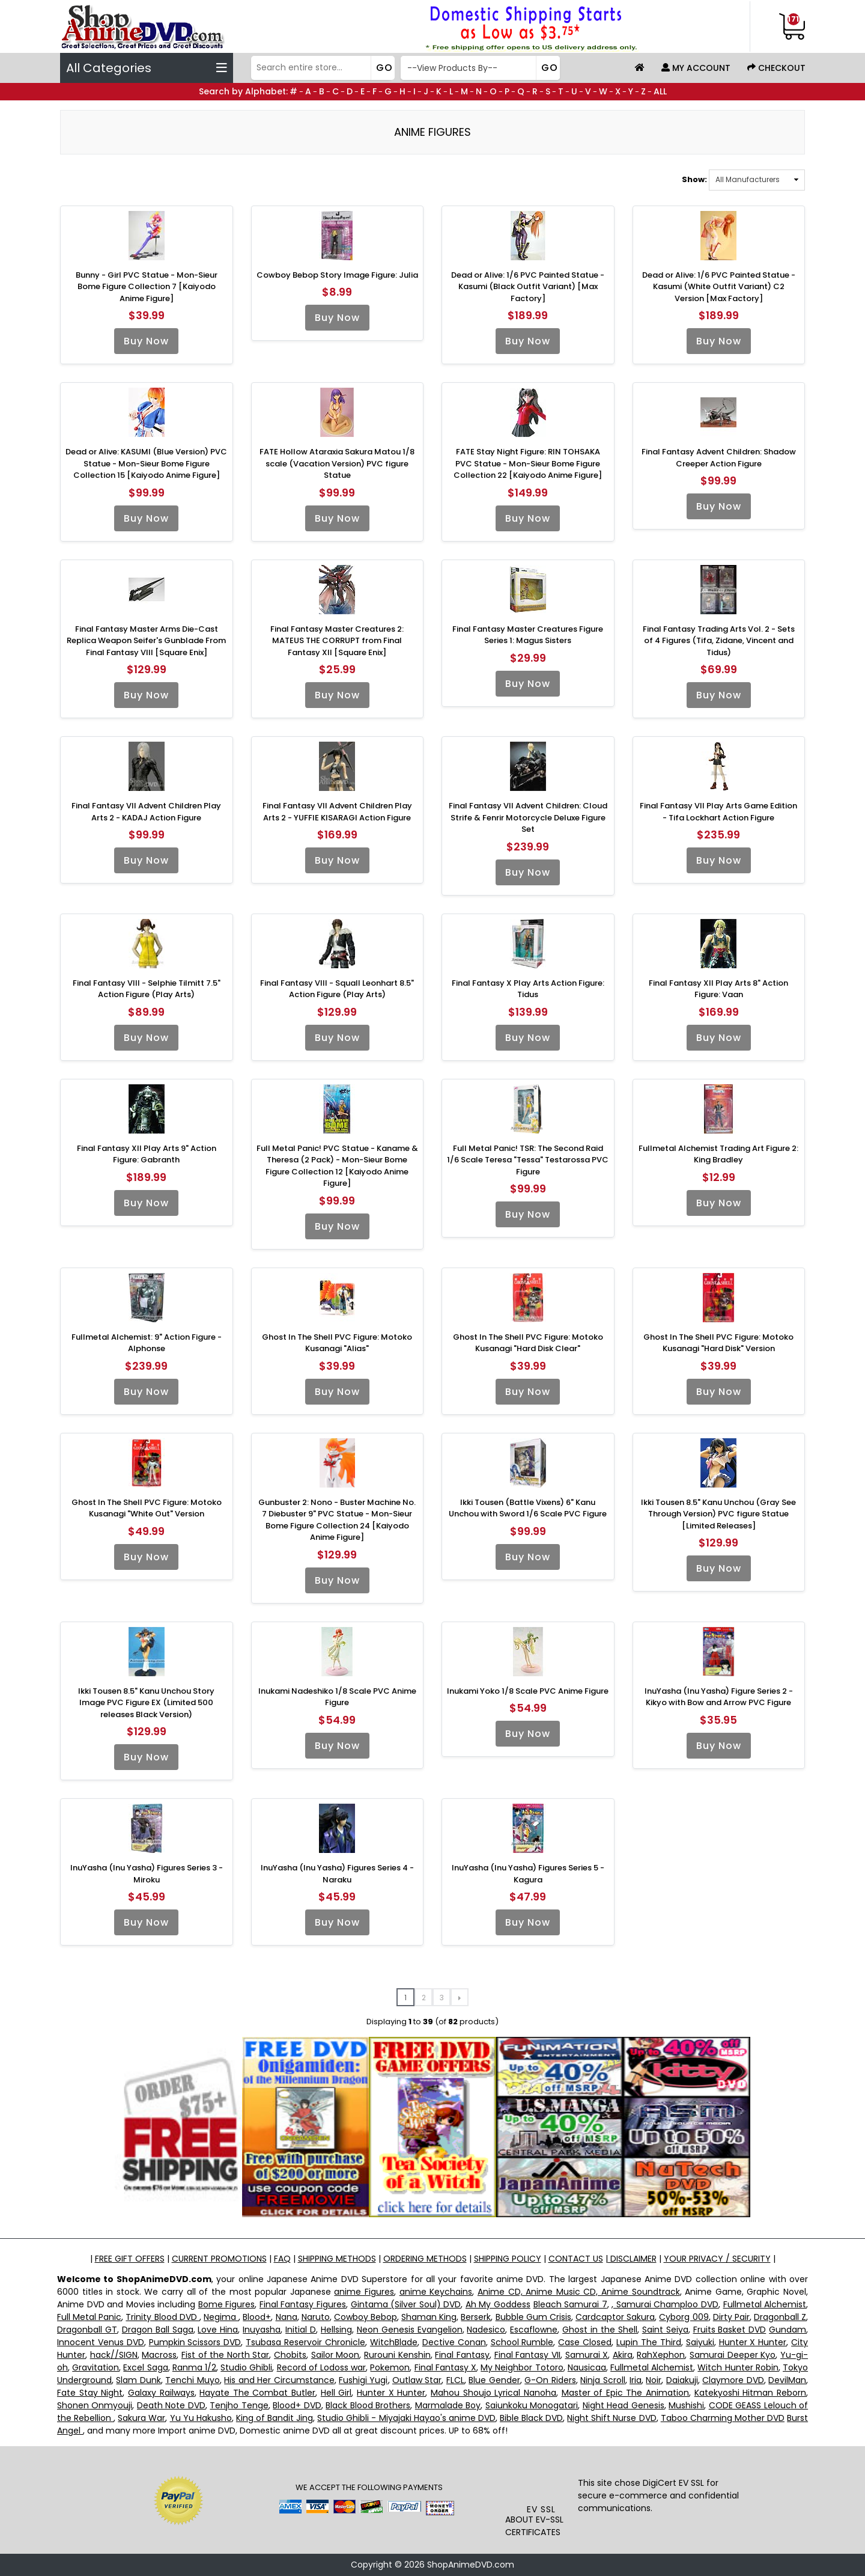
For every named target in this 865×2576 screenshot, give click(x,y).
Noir (653, 2380)
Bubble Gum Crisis (533, 2317)
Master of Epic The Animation (626, 2393)
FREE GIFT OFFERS (130, 2259)
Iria (636, 2380)
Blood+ (257, 2317)
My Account (695, 68)
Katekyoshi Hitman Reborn (750, 2393)
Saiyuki (700, 2342)
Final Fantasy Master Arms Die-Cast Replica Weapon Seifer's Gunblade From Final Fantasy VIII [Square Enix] (146, 640)
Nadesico (486, 2330)
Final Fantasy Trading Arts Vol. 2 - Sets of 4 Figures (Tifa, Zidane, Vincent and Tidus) (719, 640)
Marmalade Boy (448, 2405)
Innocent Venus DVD (100, 2342)
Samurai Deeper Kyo (732, 2355)
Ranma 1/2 (194, 2367)
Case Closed (585, 2342)
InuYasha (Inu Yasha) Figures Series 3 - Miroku (146, 1873)
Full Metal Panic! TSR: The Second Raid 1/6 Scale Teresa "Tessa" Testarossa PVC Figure (528, 1160)
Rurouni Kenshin (397, 2355)
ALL (660, 91)
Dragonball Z (780, 2317)
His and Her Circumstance (279, 2380)
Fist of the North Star (225, 2355)
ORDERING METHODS (425, 2259)
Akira (623, 2355)
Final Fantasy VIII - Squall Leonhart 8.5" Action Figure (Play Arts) (337, 989)
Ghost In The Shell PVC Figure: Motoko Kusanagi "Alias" (337, 1343)
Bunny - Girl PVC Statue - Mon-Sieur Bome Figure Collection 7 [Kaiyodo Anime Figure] (146, 286)
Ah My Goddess (498, 2304)
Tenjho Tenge (239, 2405)
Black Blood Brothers (368, 2405)
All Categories (146, 68)
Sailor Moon (335, 2355)
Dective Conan (454, 2342)
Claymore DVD (732, 2380)
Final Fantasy (462, 2355)
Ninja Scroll (602, 2380)
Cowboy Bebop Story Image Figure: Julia (337, 275)
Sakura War (141, 2418)
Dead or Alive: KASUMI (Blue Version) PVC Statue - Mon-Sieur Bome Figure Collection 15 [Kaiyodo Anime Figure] (146, 463)
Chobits (290, 2355)
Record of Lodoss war (321, 2367)
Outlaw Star (417, 2380)
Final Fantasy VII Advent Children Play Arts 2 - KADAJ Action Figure (146, 811)
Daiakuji (682, 2380)
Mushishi (686, 2405)
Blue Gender (494, 2380)
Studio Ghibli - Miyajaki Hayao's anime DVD (406, 2418)
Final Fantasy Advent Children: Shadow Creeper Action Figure (719, 457)
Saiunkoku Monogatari (531, 2405)
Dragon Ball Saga (157, 2330)
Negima (221, 2317)
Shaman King (429, 2317)
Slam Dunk (138, 2380)
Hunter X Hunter (753, 2342)
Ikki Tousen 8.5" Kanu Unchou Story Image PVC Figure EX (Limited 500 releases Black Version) (146, 1702)
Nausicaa (587, 2367)
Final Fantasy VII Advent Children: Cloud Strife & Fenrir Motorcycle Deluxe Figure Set (528, 817)
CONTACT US (575, 2259)
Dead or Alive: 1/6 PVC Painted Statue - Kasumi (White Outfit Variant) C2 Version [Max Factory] (718, 286)
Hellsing (336, 2330)
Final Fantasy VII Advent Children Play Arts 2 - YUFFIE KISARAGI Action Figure (337, 811)
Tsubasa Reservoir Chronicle (305, 2342)
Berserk (476, 2317)
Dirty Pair (731, 2317)
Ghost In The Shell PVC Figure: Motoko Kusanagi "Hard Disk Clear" (528, 1343)
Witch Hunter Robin (737, 2367)
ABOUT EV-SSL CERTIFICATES (534, 2525)
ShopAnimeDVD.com (470, 2565)
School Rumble (522, 2342)
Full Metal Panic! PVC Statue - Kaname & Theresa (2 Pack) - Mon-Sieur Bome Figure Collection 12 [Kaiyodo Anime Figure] (337, 1166)
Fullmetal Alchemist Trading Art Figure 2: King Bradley (718, 1154)
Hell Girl (336, 2393)
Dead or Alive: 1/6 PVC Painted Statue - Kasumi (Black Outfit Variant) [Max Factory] (527, 286)
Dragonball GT (87, 2330)
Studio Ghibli (246, 2367)
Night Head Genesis (623, 2405)
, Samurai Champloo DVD (665, 2304)
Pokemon (390, 2367)
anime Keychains (436, 2292)
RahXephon (661, 2355)
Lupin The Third (648, 2342)
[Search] (321, 68)
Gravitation (95, 2367)
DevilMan (787, 2380)
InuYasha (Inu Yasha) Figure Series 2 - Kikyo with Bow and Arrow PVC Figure (719, 1697)
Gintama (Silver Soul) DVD (406, 2304)
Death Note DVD (171, 2405)
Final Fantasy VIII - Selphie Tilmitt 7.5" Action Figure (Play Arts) (146, 989)
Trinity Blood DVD (162, 2317)
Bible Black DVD (531, 2418)
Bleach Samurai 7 (570, 2304)
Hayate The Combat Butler (257, 2393)
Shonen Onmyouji (94, 2405)
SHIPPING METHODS (337, 2259)
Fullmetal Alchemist (765, 2304)
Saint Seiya (665, 2330)
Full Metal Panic (89, 2317)
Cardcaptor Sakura (615, 2317)
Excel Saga (145, 2367)
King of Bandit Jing (274, 2418)
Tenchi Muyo (192, 2380)
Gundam (787, 2330)
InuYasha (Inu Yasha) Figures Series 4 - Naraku (337, 1873)
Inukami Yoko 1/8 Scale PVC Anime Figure (528, 1691)
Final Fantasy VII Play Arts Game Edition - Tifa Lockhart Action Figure (718, 811)
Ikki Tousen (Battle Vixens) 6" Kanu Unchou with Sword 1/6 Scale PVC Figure (528, 1508)
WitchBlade (393, 2342)
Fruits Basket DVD (729, 2330)
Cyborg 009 (683, 2317)
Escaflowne (533, 2330)
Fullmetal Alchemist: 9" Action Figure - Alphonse (146, 1343)
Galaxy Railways (161, 2393)
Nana (286, 2317)
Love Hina (218, 2330)
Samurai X (587, 2355)
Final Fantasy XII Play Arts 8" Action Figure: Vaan (718, 989)
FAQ (282, 2259)
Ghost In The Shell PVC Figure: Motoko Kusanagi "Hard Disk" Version (718, 1343)
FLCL (455, 2380)
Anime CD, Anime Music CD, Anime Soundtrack (579, 2292)
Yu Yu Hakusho (201, 2418)
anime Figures (364, 2292)
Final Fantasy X (445, 2367)
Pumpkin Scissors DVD (195, 2342)
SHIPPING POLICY (507, 2259)
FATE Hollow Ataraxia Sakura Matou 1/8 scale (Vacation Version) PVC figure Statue (337, 463)
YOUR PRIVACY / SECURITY (717, 2259)
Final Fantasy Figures (303, 2304)
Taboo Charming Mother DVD (723, 2418)
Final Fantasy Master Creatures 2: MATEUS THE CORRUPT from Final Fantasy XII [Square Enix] (337, 640)
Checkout (776, 68)
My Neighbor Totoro (522, 2367)
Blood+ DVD (297, 2405)
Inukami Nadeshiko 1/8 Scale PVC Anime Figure (337, 1697)
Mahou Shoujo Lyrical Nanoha (493, 2393)
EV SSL (541, 2509)
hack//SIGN (114, 2355)
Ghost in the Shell (599, 2330)
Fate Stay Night (90, 2393)
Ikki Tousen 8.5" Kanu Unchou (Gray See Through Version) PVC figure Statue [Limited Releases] (718, 1514)
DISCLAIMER (632, 2259)
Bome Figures (226, 2304)
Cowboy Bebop (365, 2317)
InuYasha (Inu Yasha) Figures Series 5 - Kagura (528, 1873)
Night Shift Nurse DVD (611, 2418)
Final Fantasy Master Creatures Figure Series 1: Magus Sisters (527, 635)
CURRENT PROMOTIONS (219, 2259)
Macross (159, 2355)
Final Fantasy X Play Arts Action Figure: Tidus (528, 989)
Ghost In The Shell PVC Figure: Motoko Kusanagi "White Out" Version (146, 1508)
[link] (541, 2478)
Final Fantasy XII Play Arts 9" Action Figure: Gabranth (146, 1154)
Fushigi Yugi (363, 2380)
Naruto (316, 2317)
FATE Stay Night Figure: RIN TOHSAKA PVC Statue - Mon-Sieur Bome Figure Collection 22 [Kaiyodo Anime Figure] (528, 463)
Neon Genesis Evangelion (410, 2330)
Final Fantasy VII (527, 2355)
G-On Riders (549, 2380)
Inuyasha (262, 2330)
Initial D (300, 2330)
